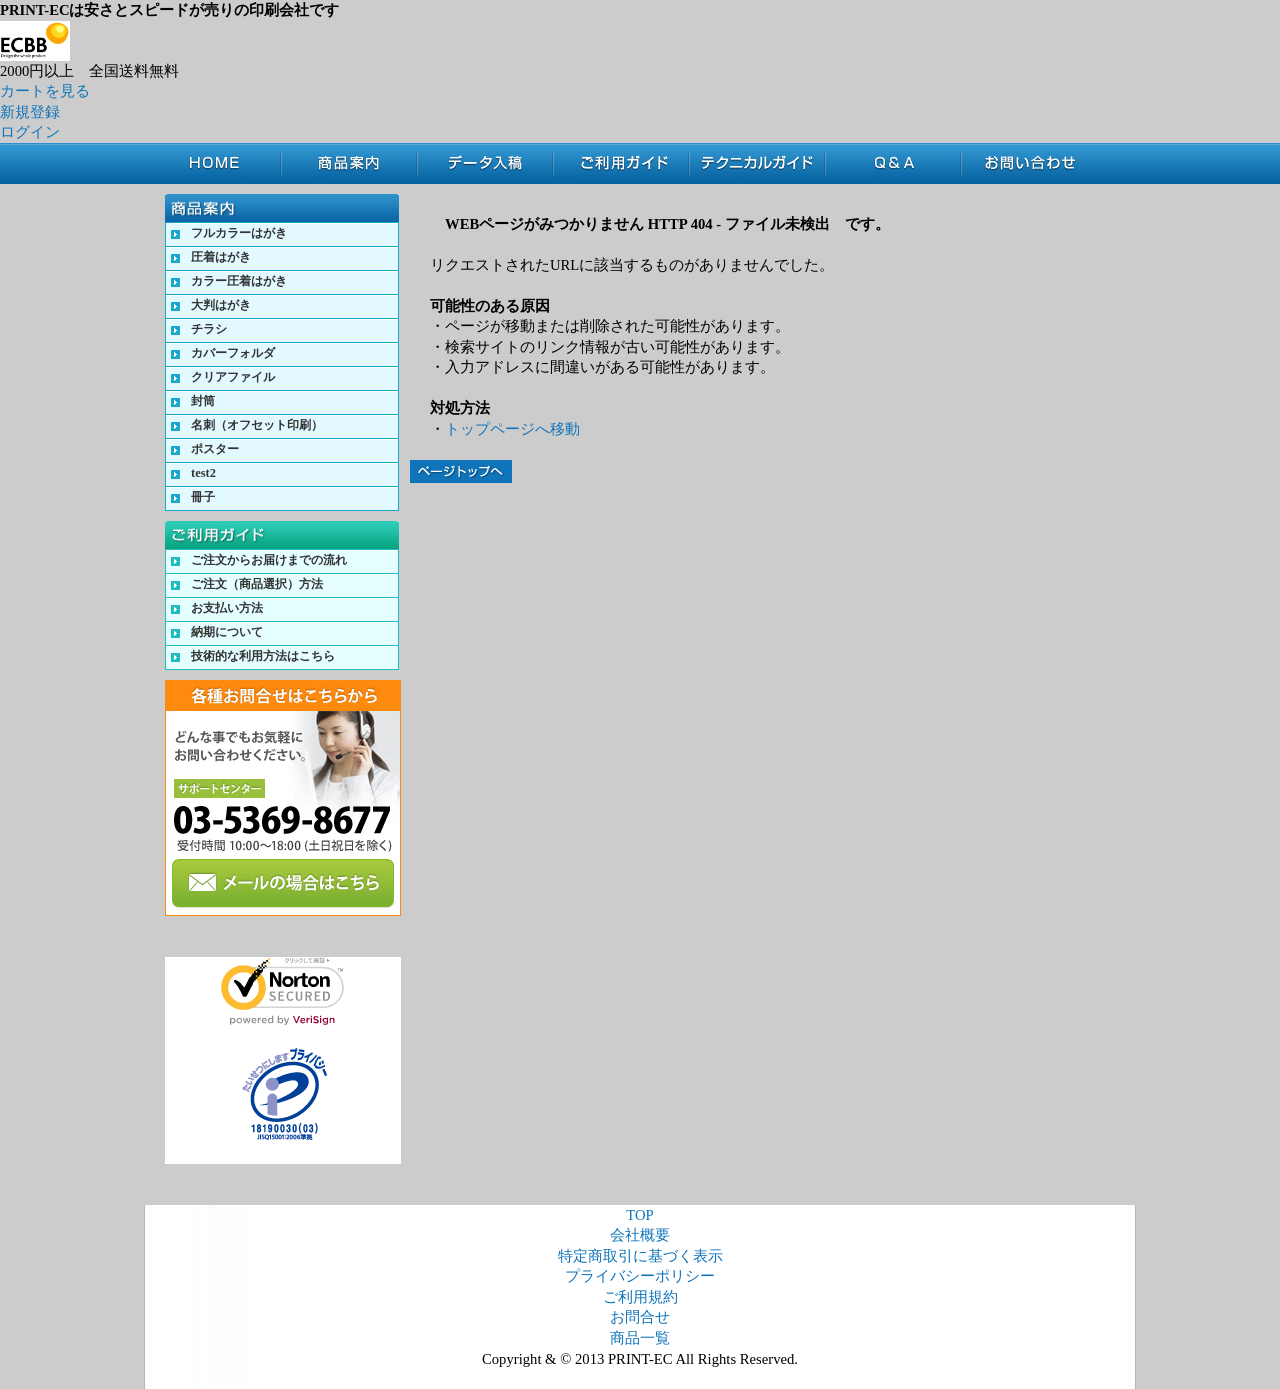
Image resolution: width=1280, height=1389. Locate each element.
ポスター (215, 449)
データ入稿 (485, 163)
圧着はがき (221, 257)
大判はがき (221, 305)
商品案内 (349, 163)
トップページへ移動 (512, 429)
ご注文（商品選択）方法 (257, 584)
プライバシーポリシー (640, 1276)
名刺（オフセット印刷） (257, 425)
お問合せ (1036, 163)
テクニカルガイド (757, 163)
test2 (203, 473)
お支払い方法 (227, 608)
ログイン (30, 132)
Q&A (893, 163)
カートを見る (45, 91)
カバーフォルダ (233, 353)
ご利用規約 (640, 1297)
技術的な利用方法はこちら (263, 656)
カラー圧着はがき (239, 281)
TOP (223, 163)
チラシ (209, 329)
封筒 (203, 401)
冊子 (203, 497)
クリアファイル (233, 377)
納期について (227, 632)
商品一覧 (640, 1338)
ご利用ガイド (621, 163)
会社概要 (640, 1235)
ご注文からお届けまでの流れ (269, 560)
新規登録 (30, 112)
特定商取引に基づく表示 (640, 1256)
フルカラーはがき (239, 233)
